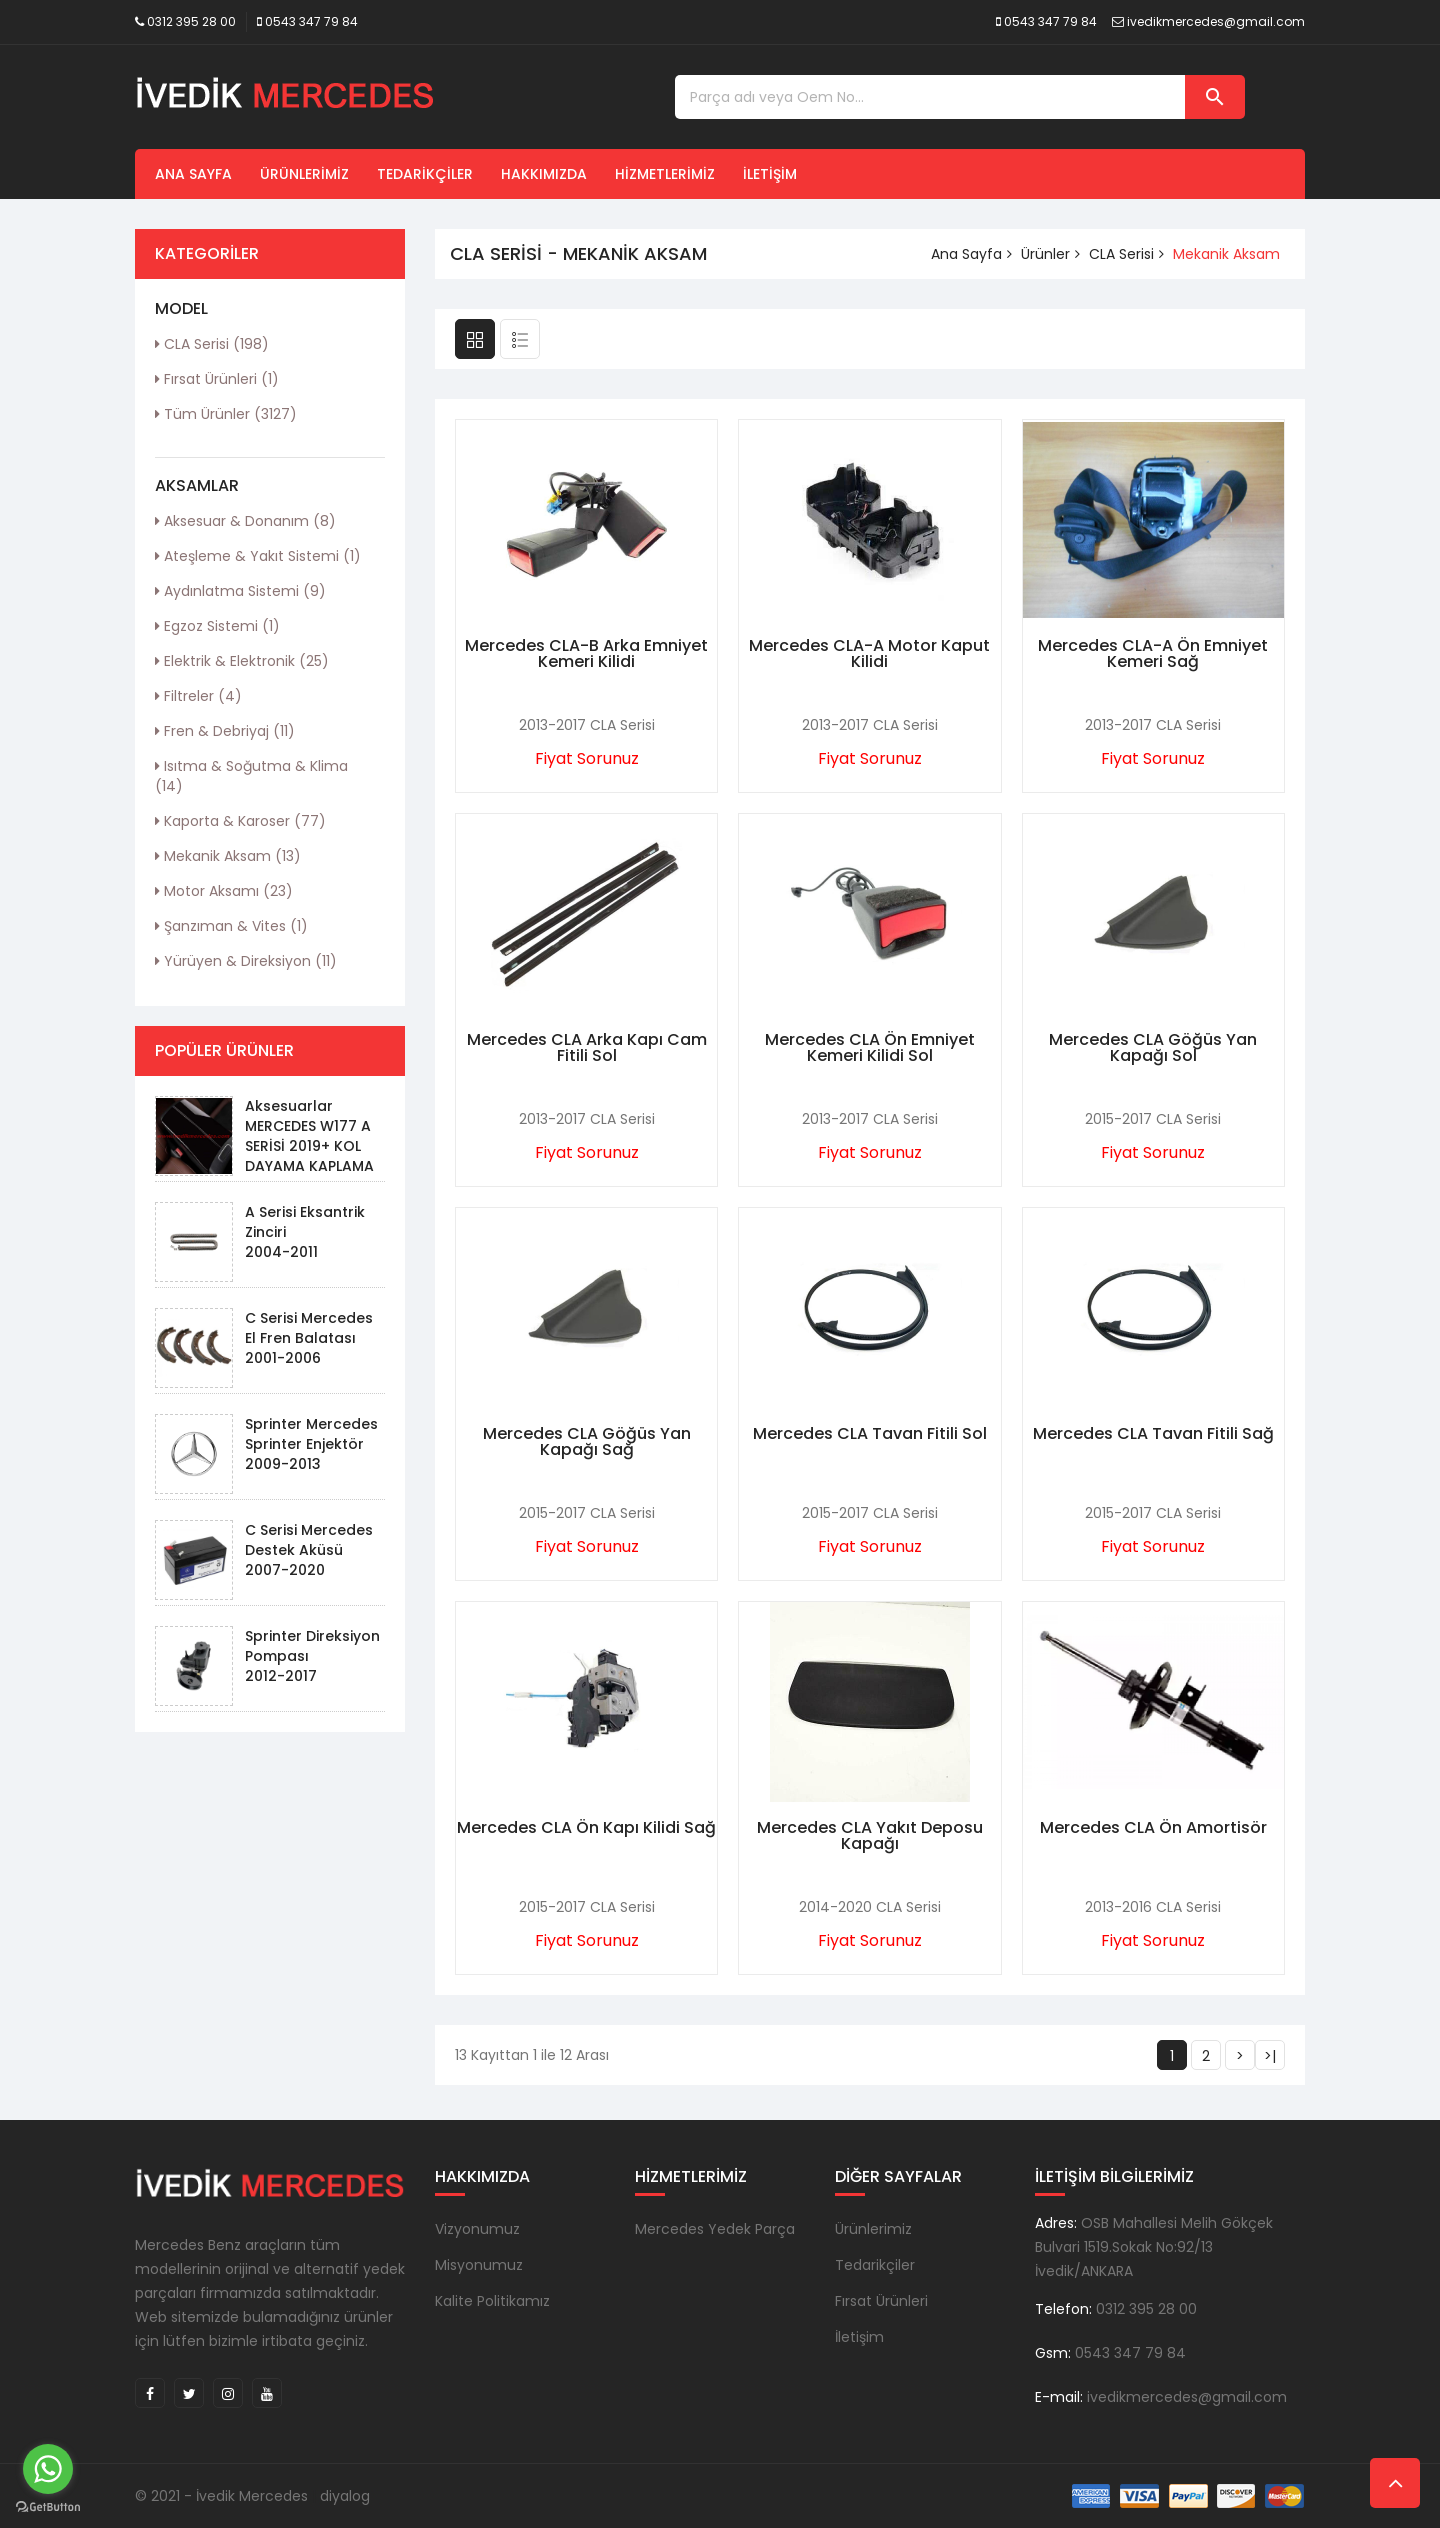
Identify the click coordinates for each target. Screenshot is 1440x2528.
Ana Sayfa (193, 174)
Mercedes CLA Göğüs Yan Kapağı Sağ (587, 1441)
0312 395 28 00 (191, 21)
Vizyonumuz (477, 2229)
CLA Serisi (212, 344)
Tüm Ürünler (226, 414)
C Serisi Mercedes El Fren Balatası (309, 1328)
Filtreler (198, 696)
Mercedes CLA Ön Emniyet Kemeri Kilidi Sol (870, 1047)
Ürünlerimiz (304, 174)
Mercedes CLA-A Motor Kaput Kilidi (869, 653)
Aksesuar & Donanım (245, 521)
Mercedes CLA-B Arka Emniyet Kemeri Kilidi (586, 653)
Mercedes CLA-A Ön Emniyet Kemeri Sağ (1153, 653)
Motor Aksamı (224, 891)
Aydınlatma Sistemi (240, 591)
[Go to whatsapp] (48, 2469)
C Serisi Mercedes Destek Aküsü (309, 1540)
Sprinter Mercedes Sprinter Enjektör (311, 1434)
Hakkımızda (544, 174)
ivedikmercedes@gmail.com (1216, 21)
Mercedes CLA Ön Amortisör (1153, 1827)
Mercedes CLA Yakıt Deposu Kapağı (870, 1835)
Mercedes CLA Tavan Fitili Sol (870, 1433)
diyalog (345, 2496)
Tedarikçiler (425, 174)
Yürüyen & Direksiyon (246, 961)
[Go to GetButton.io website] (48, 2507)
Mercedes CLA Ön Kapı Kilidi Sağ (586, 1827)
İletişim (770, 174)
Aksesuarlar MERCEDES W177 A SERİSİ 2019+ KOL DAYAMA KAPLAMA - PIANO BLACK (309, 1146)
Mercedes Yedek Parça (715, 2229)
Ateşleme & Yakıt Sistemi (258, 556)
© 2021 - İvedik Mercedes (221, 2496)
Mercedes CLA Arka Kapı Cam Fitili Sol (587, 1047)
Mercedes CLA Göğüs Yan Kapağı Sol (1153, 1047)
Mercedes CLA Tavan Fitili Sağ (1153, 1433)
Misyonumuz (479, 2265)
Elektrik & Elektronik (242, 661)
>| (1270, 2056)
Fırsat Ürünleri (217, 379)
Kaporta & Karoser (240, 821)
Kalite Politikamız (492, 2301)
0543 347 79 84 (311, 21)
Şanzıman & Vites (231, 926)
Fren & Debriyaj (225, 731)
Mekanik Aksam (228, 856)
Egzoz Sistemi (217, 626)
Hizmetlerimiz (665, 174)
